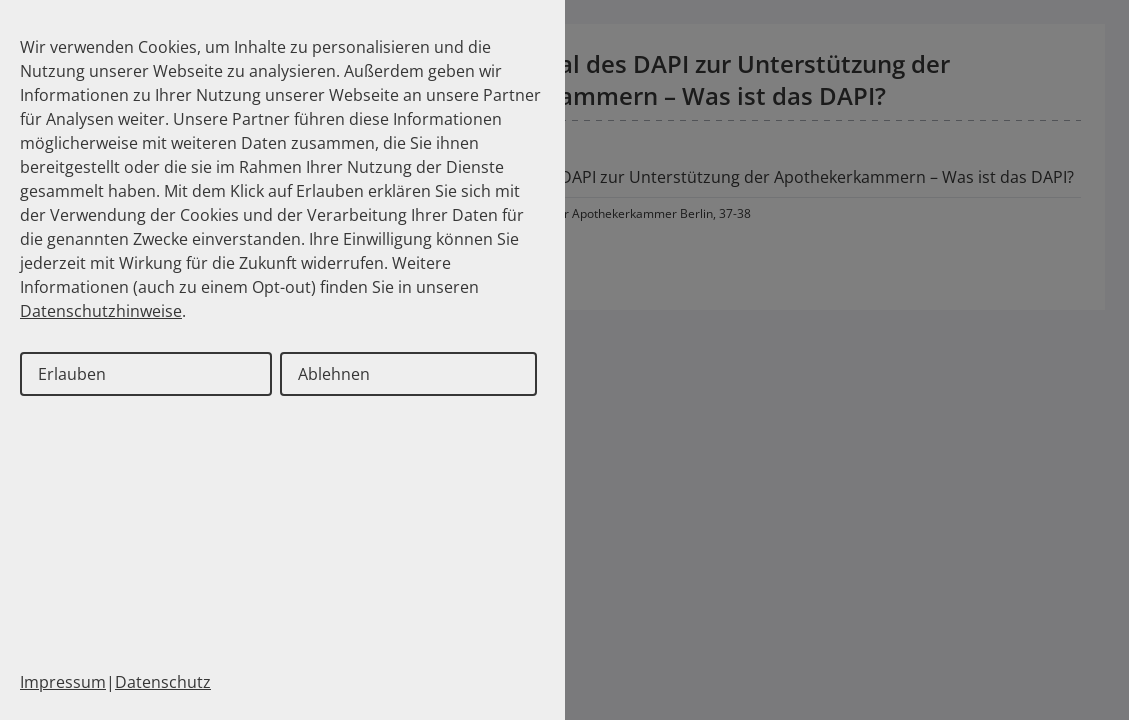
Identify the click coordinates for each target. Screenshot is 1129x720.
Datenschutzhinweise (101, 311)
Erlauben (72, 374)
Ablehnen (334, 374)
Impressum (63, 682)
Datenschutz (163, 682)
